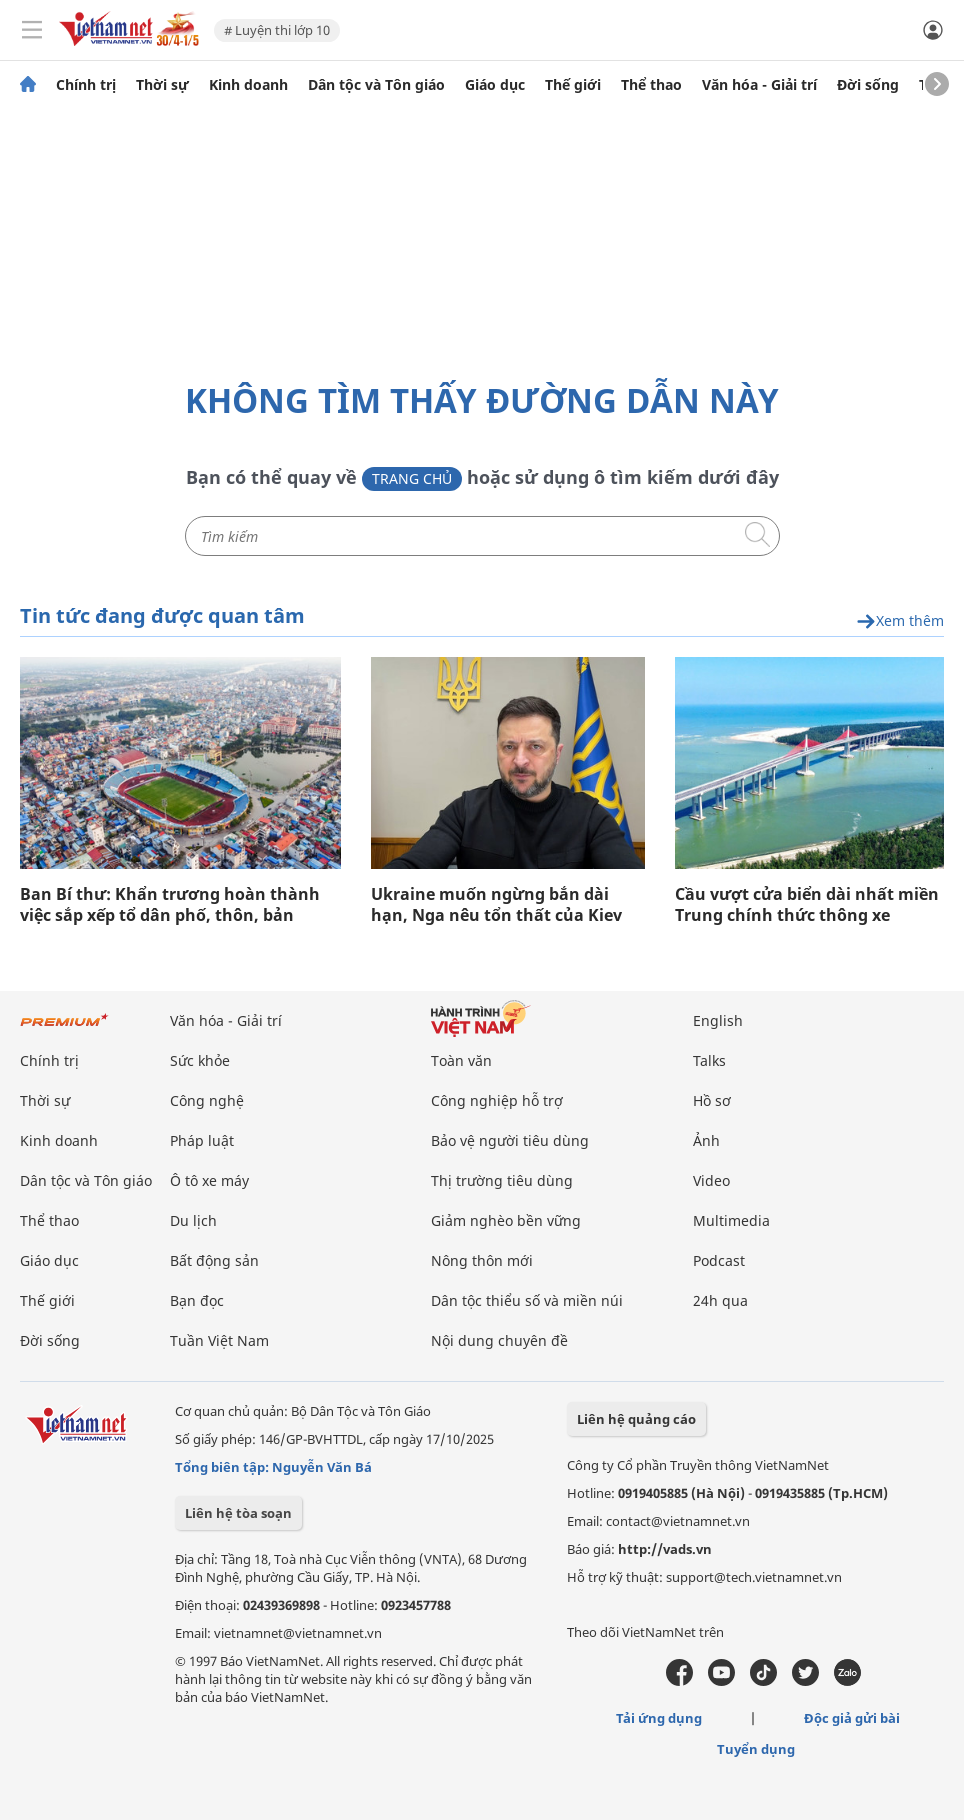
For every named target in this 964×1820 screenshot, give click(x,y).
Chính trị (86, 85)
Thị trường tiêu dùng (502, 1180)
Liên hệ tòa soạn (238, 1513)
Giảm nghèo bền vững (506, 1220)
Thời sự (162, 85)
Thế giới (573, 85)
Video (711, 1180)
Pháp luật (202, 1140)
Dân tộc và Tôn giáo (376, 85)
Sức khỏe (200, 1060)
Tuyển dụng (756, 1749)
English (718, 1020)
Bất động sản (214, 1260)
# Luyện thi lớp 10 (277, 30)
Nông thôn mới (482, 1260)
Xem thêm (900, 621)
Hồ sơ (712, 1100)
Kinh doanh (248, 85)
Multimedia (731, 1220)
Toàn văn (461, 1060)
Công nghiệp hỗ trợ (497, 1100)
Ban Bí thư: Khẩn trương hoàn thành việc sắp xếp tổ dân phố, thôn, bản (170, 905)
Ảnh (706, 1140)
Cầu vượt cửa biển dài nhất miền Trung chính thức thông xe (807, 905)
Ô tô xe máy (209, 1180)
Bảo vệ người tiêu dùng (510, 1140)
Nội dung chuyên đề (499, 1340)
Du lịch (193, 1220)
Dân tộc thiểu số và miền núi (527, 1300)
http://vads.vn (665, 1549)
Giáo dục (495, 85)
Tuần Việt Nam (219, 1340)
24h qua (720, 1300)
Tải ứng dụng (659, 1718)
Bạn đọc (197, 1300)
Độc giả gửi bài (852, 1718)
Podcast (719, 1260)
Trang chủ (412, 478)
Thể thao (651, 85)
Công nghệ (207, 1100)
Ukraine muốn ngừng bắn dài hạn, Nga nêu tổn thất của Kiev (496, 905)
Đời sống (868, 85)
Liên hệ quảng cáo (636, 1419)
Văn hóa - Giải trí (759, 85)
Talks (709, 1060)
